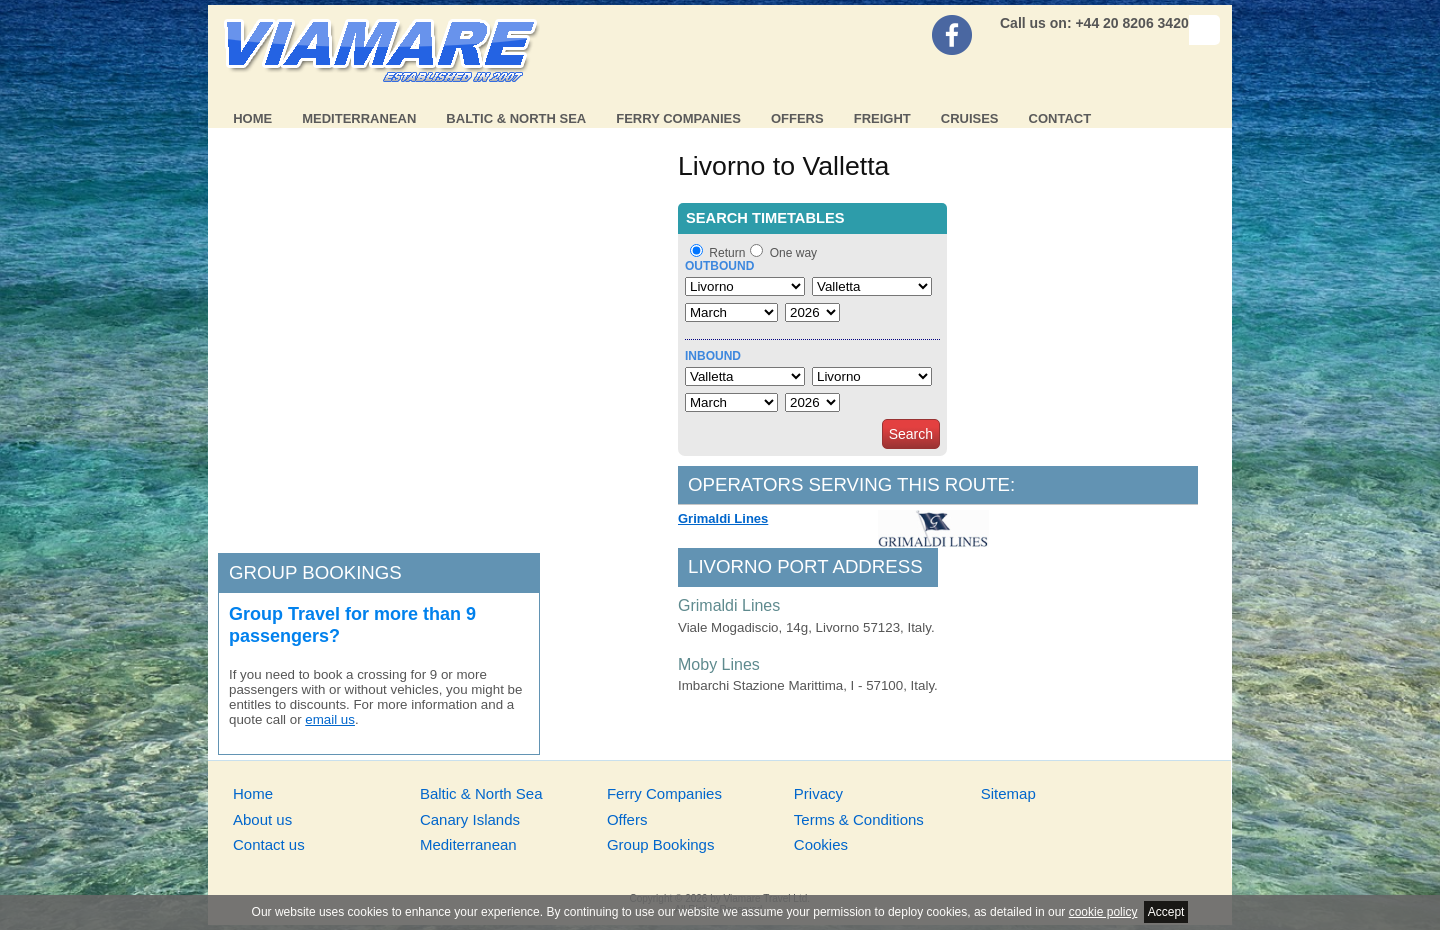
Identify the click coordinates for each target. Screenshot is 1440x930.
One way (793, 253)
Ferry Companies (678, 118)
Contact (1060, 118)
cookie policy (1103, 912)
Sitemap (1008, 793)
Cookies (821, 844)
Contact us (269, 844)
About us (262, 819)
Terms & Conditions (859, 819)
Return (727, 253)
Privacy (818, 793)
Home (252, 118)
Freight (882, 118)
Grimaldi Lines (723, 518)
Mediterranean (359, 118)
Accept (1166, 912)
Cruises (970, 118)
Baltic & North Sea (516, 118)
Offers (797, 118)
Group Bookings (661, 844)
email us (330, 719)
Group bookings (315, 572)
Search (911, 434)
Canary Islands (470, 819)
